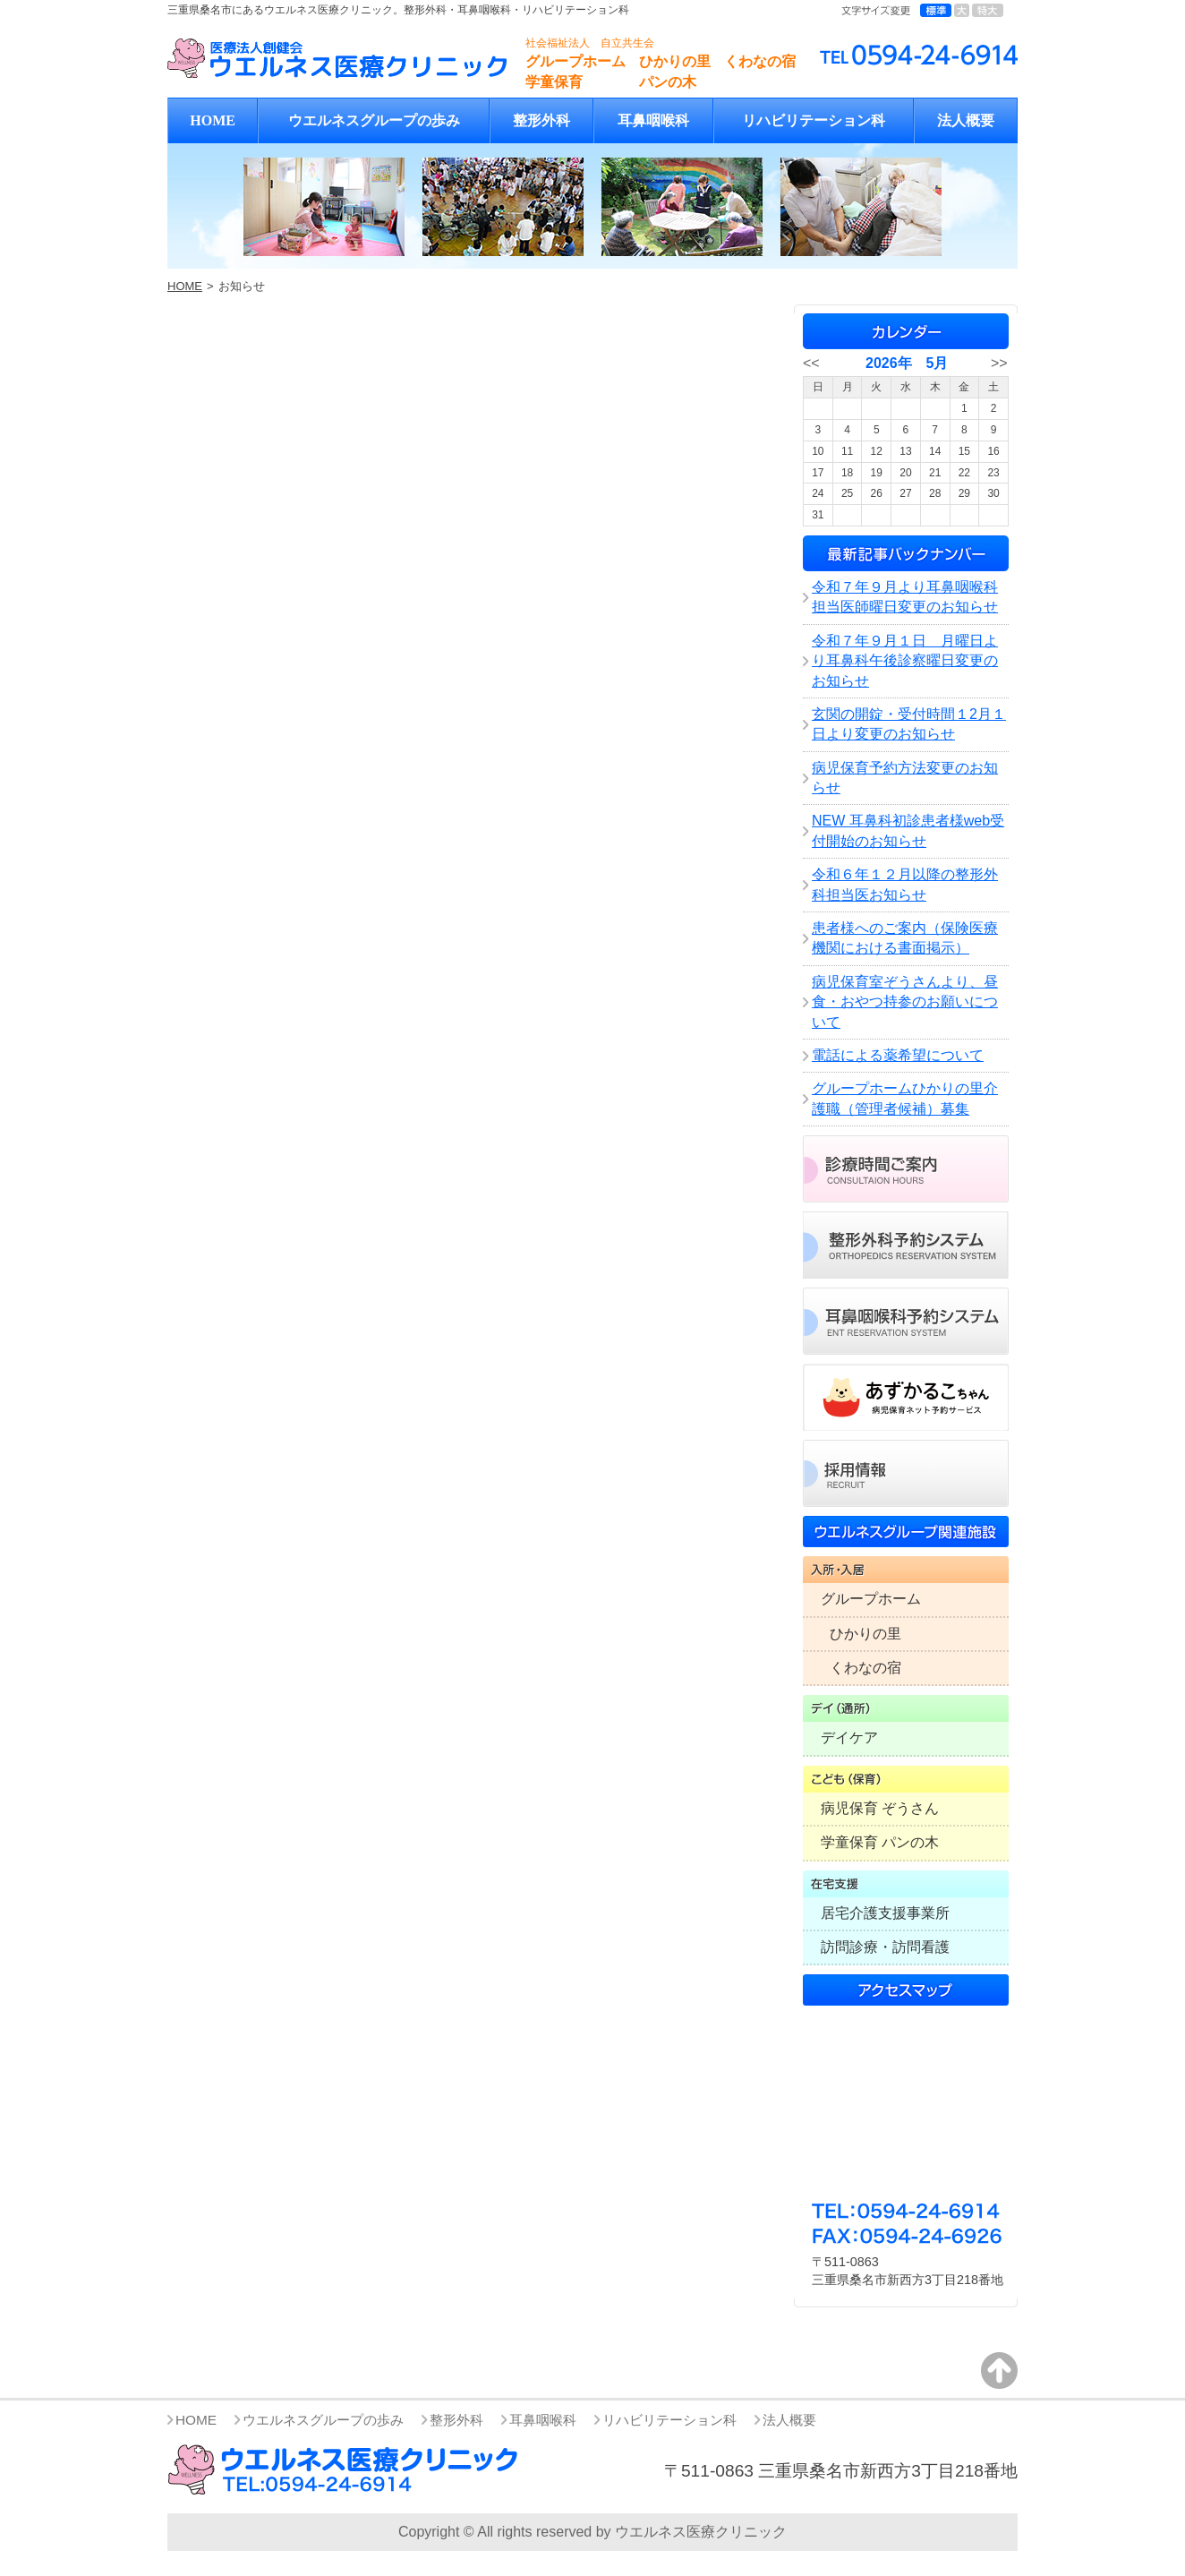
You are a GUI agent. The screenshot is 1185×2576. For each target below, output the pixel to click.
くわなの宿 (865, 1667)
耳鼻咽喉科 (653, 120)
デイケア (849, 1737)
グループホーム (871, 1598)
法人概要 (965, 120)
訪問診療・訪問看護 (885, 1947)
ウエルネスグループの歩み (374, 120)
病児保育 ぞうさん (880, 1808)
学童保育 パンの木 (880, 1842)
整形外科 (541, 120)
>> (999, 363)
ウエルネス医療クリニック (701, 2531)
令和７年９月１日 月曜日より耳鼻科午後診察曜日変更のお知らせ (905, 661)
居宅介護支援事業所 (885, 1913)
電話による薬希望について (898, 1055)
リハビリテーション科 (813, 120)
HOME (212, 120)
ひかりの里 (865, 1633)
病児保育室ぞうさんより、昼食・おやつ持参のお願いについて (905, 1002)
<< (811, 363)
